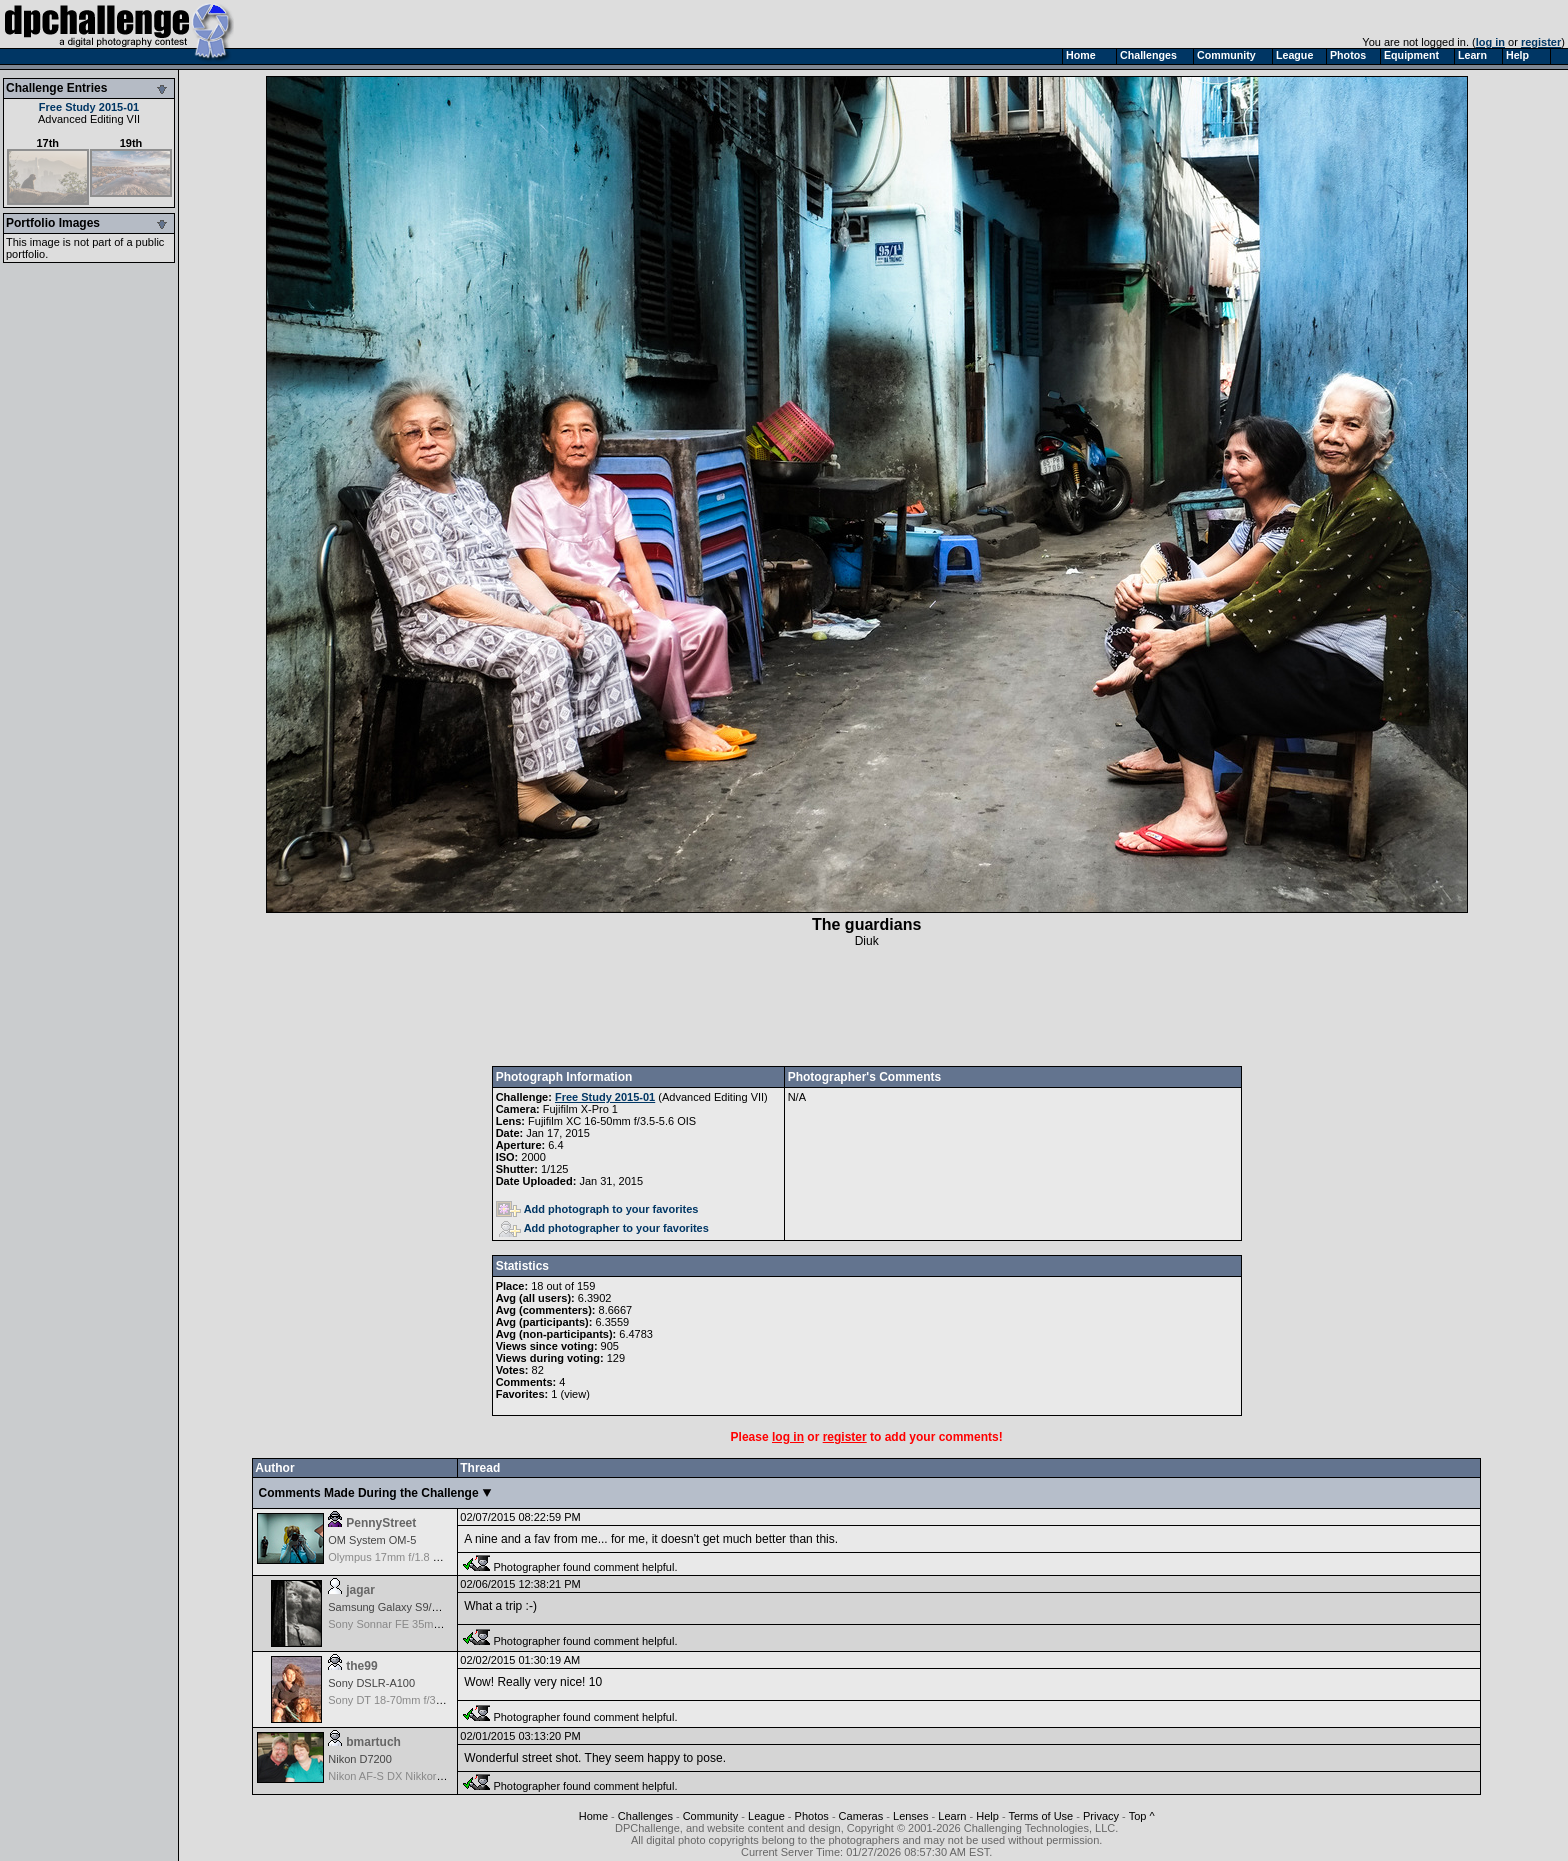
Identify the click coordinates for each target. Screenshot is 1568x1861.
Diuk (867, 941)
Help (987, 1816)
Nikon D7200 (360, 1759)
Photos (812, 1816)
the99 (361, 1666)
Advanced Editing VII (89, 119)
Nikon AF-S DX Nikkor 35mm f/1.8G (415, 1776)
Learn (952, 1816)
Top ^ (1142, 1816)
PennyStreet (381, 1523)
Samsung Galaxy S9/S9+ (389, 1607)
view (575, 1394)
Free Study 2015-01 (89, 107)
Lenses (910, 1816)
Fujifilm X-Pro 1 (580, 1109)
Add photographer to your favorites (604, 1228)
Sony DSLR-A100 (371, 1683)
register (1541, 42)
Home (593, 1816)
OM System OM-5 (372, 1540)
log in (1490, 42)
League (766, 1816)
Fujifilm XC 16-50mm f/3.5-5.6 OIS (612, 1121)
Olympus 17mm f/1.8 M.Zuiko (400, 1557)
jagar (360, 1590)
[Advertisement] (867, 1007)
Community (711, 1816)
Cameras (861, 1816)
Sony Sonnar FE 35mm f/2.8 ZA (406, 1624)
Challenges (645, 1816)
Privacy (1101, 1816)
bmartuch (373, 1742)
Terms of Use (1040, 1816)
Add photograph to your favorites (597, 1209)
